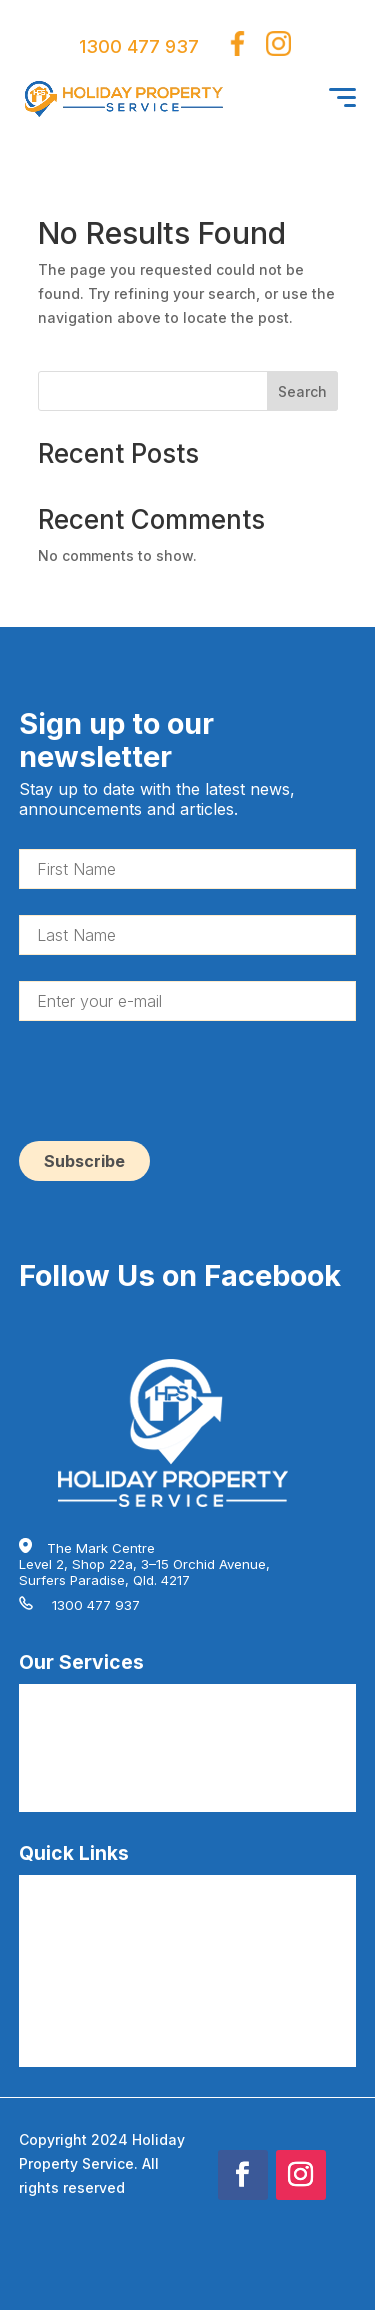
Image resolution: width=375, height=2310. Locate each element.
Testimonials (58, 1983)
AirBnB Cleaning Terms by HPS (116, 2015)
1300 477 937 (139, 46)
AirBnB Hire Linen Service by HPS (124, 1760)
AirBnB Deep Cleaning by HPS (113, 1728)
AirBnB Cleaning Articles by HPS (120, 2047)
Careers (44, 1919)
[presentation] (171, 1086)
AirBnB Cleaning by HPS (95, 1696)
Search (302, 391)
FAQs (35, 1887)
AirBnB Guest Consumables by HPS (130, 1792)
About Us (47, 1951)
